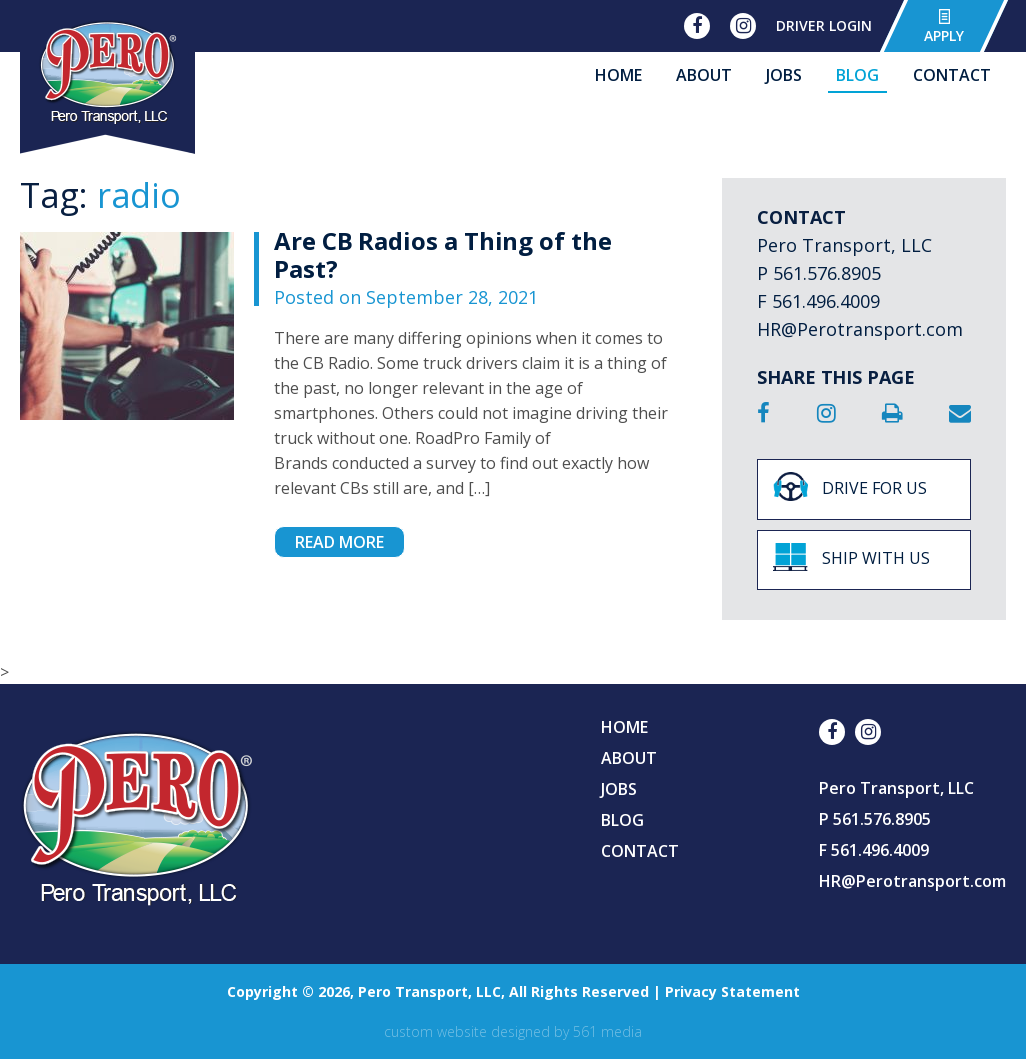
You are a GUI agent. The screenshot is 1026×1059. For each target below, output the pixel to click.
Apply (944, 26)
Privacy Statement (732, 991)
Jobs (784, 75)
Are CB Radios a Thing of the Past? (443, 254)
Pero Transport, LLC (844, 245)
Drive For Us (850, 486)
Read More (339, 542)
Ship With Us (851, 557)
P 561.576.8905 (819, 273)
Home (618, 75)
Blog (857, 75)
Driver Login (824, 26)
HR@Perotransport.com (860, 329)
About (704, 75)
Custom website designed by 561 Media (513, 1031)
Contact (952, 75)
